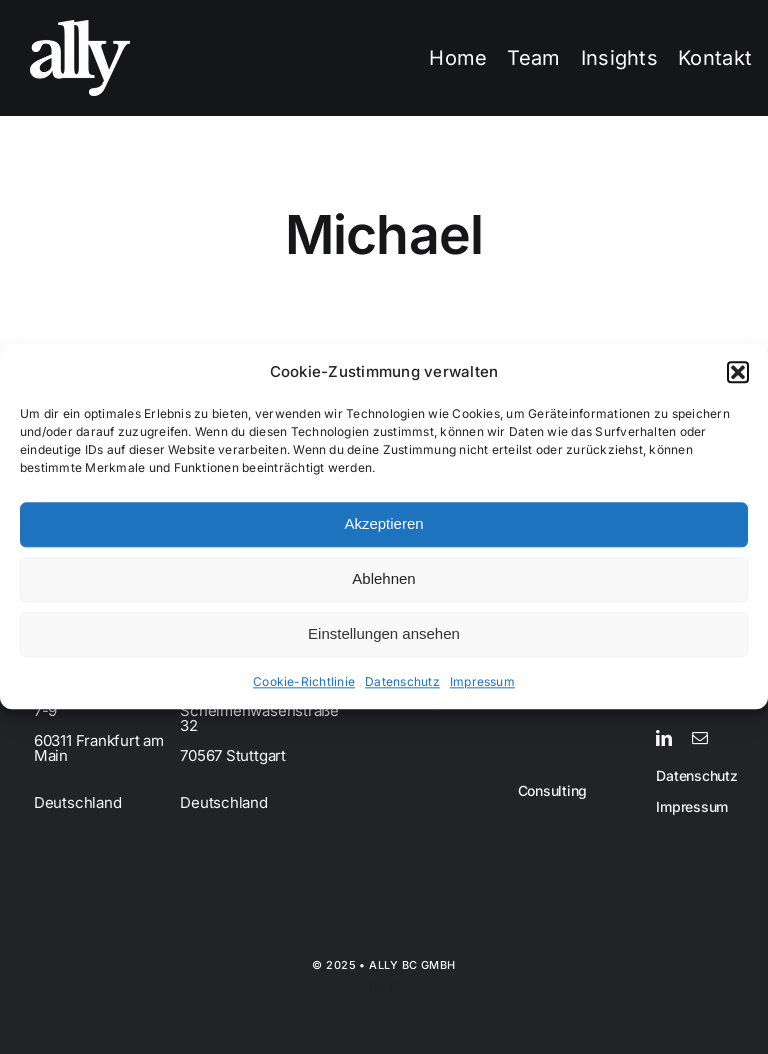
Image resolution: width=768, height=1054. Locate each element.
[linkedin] (664, 738)
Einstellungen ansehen (384, 634)
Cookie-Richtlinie (304, 681)
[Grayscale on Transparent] (80, 28)
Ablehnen (383, 579)
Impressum (482, 681)
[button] (738, 372)
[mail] (700, 738)
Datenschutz (402, 681)
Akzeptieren (383, 524)
